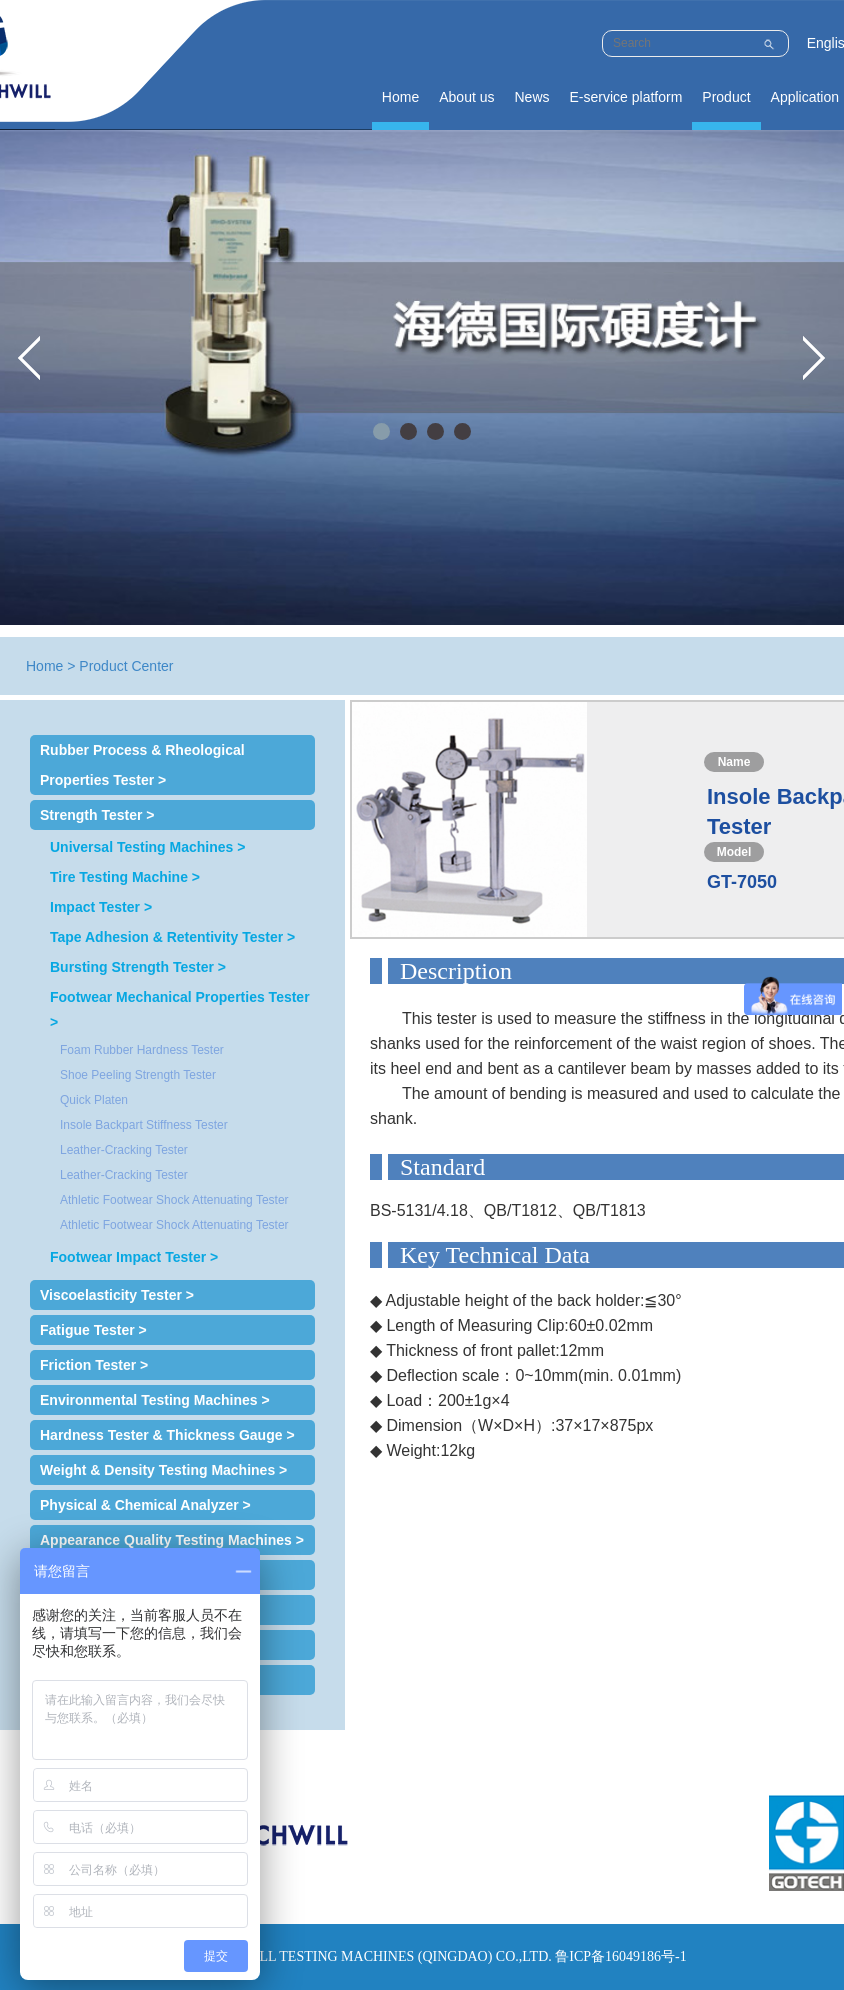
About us (466, 97)
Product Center (126, 666)
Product (726, 97)
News (531, 97)
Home (400, 97)
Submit (768, 41)
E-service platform (626, 97)
